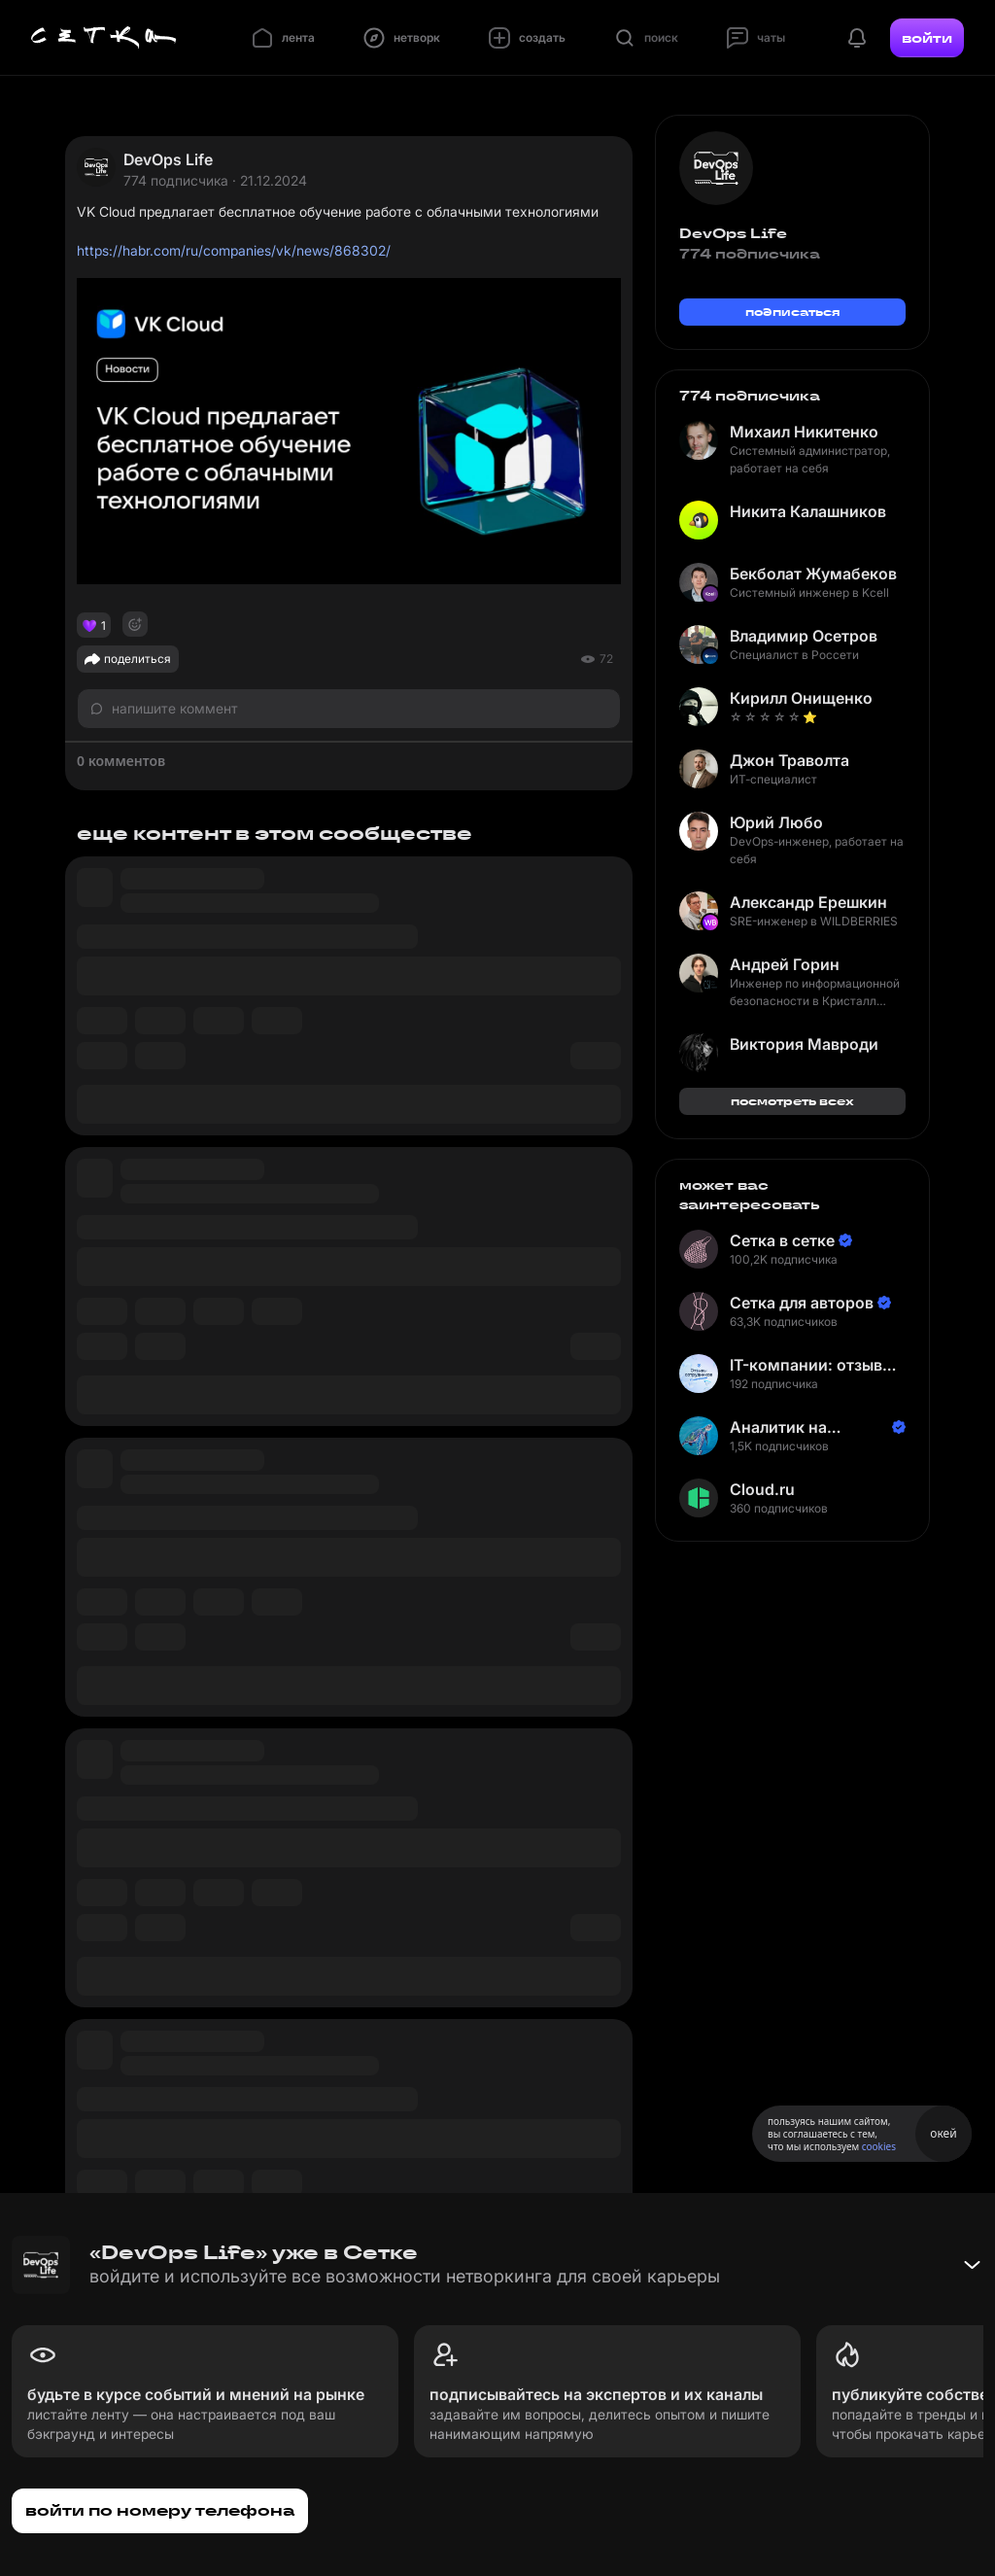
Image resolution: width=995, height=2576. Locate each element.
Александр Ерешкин (808, 902)
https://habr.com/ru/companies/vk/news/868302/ (234, 250)
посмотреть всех (792, 1101)
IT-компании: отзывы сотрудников (812, 1365)
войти (927, 38)
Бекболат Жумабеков (813, 573)
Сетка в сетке (782, 1240)
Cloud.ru (762, 1489)
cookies (879, 2146)
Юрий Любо (776, 822)
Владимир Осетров (803, 635)
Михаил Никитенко (804, 431)
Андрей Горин (785, 964)
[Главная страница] (104, 38)
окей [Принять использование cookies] (943, 2133)
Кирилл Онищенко (801, 698)
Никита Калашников (808, 511)
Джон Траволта (789, 760)
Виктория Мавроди (804, 1044)
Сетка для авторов (802, 1302)
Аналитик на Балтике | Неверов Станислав (801, 1427)
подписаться (793, 311)
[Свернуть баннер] (971, 2265)
